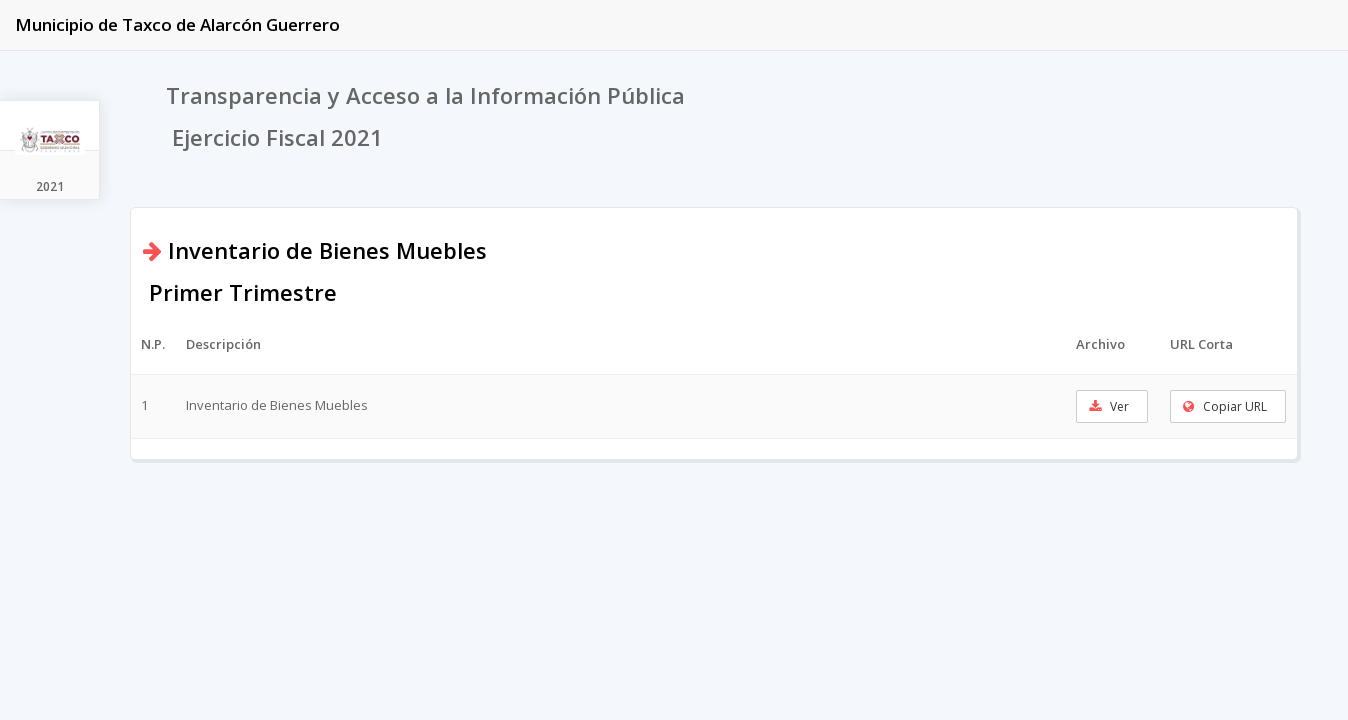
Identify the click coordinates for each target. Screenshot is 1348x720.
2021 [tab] (50, 186)
